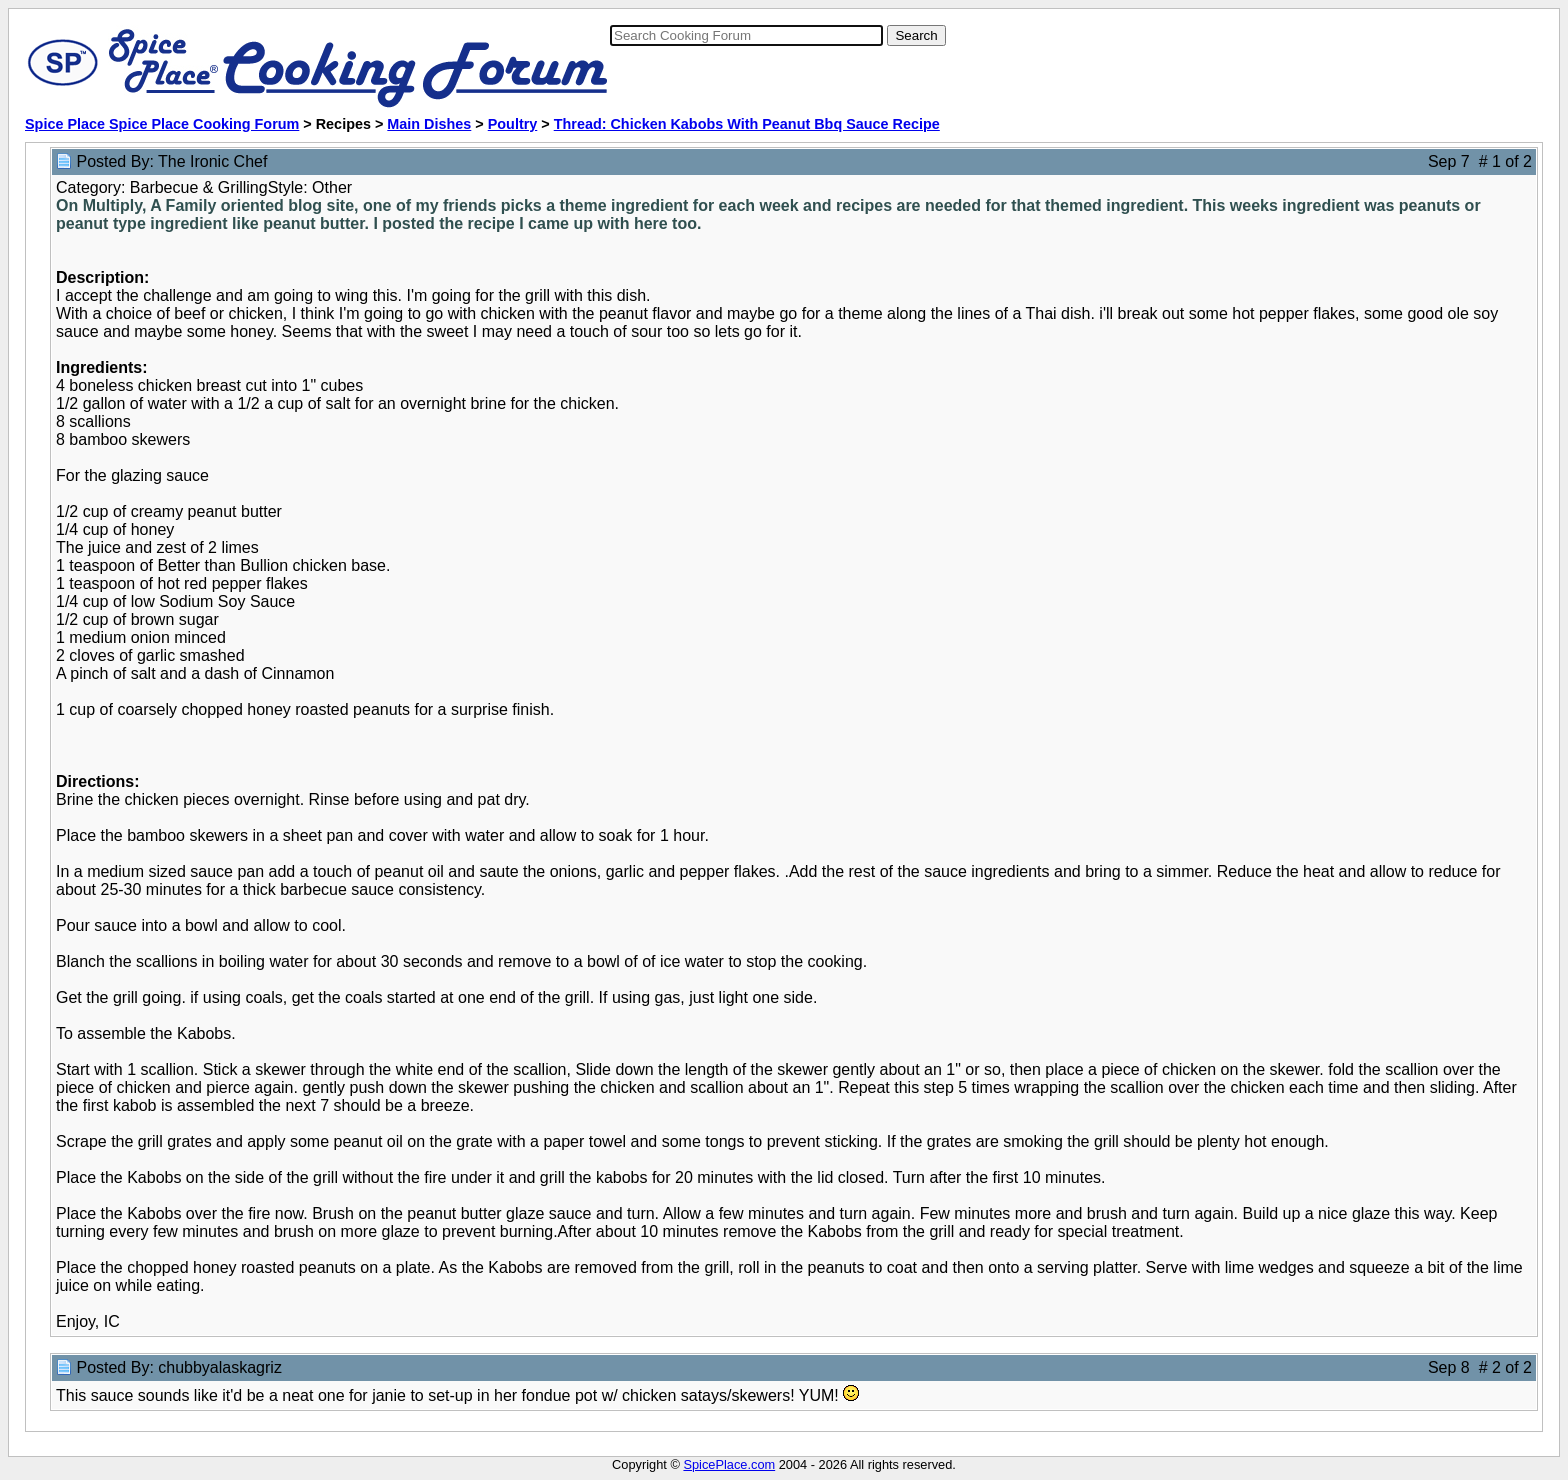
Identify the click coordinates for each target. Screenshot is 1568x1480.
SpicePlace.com (729, 1464)
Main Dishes (429, 124)
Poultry (513, 124)
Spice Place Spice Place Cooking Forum (162, 124)
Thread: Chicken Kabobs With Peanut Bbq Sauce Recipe (747, 124)
